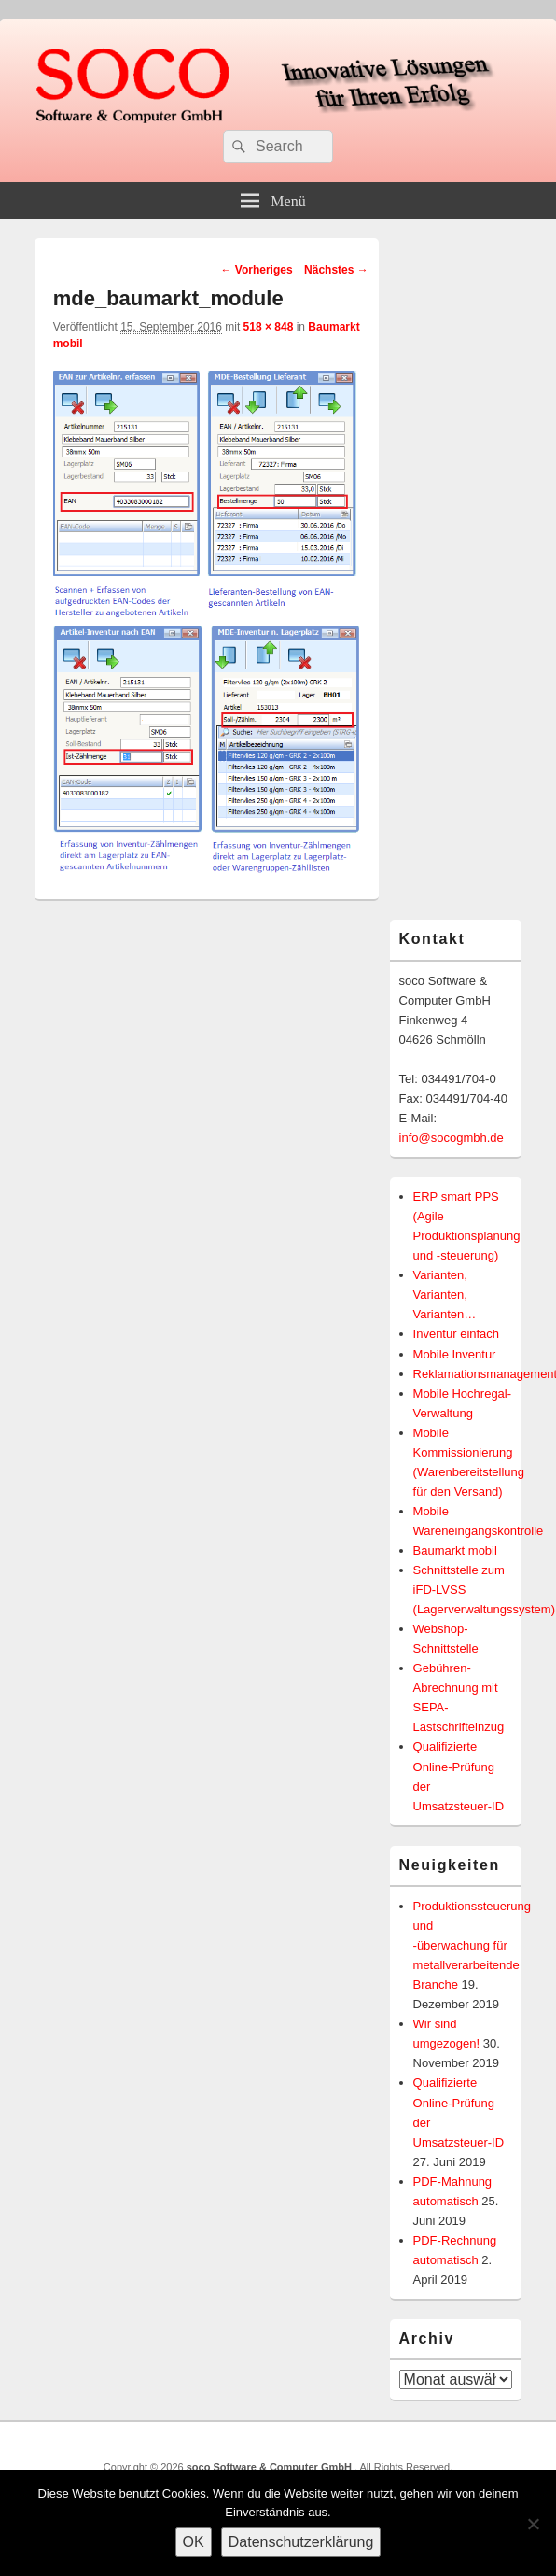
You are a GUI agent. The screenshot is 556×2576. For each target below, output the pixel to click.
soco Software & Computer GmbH (270, 2466)
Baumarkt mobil (455, 1550)
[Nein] (532, 2523)
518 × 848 (268, 326)
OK (193, 2542)
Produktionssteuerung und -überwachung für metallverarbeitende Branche (472, 1945)
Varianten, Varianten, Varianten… (445, 1294)
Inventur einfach (456, 1334)
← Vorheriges (256, 269)
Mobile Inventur (454, 1354)
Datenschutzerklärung (301, 2542)
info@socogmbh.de (451, 1138)
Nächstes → (336, 269)
